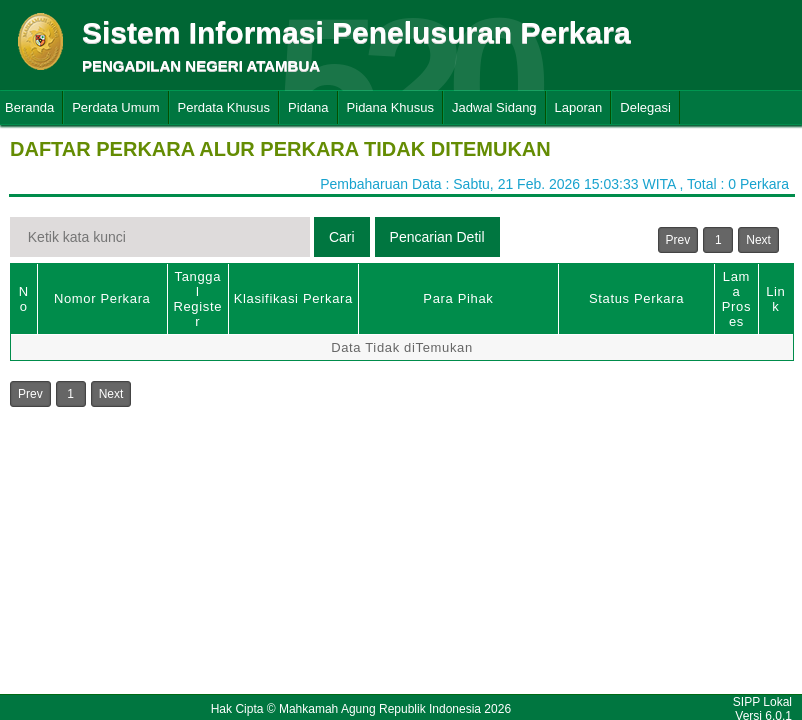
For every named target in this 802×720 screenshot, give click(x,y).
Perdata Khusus (224, 107)
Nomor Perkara (102, 298)
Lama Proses (736, 299)
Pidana (308, 107)
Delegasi (645, 107)
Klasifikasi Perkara (293, 298)
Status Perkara (636, 298)
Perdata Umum (115, 107)
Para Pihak (458, 298)
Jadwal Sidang (494, 107)
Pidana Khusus (390, 107)
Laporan (579, 107)
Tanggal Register (197, 299)
